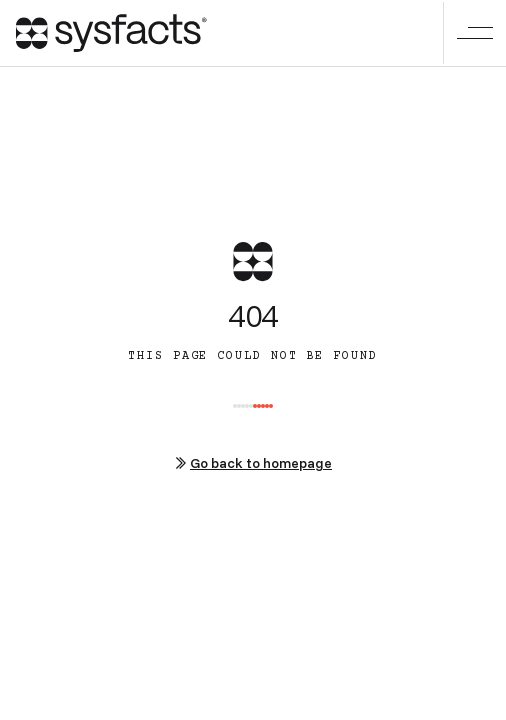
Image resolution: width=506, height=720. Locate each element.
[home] (112, 33)
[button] (474, 33)
